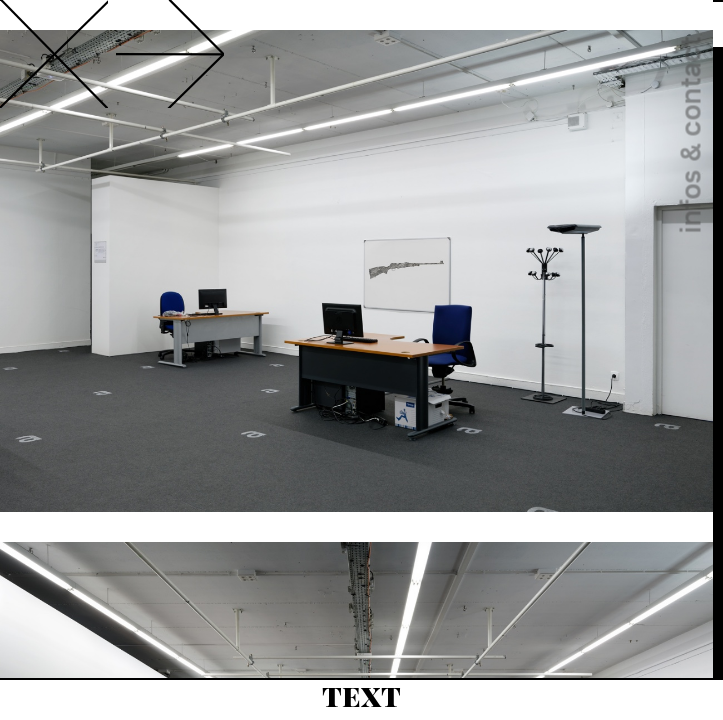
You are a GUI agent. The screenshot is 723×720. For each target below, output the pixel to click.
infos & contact (690, 135)
